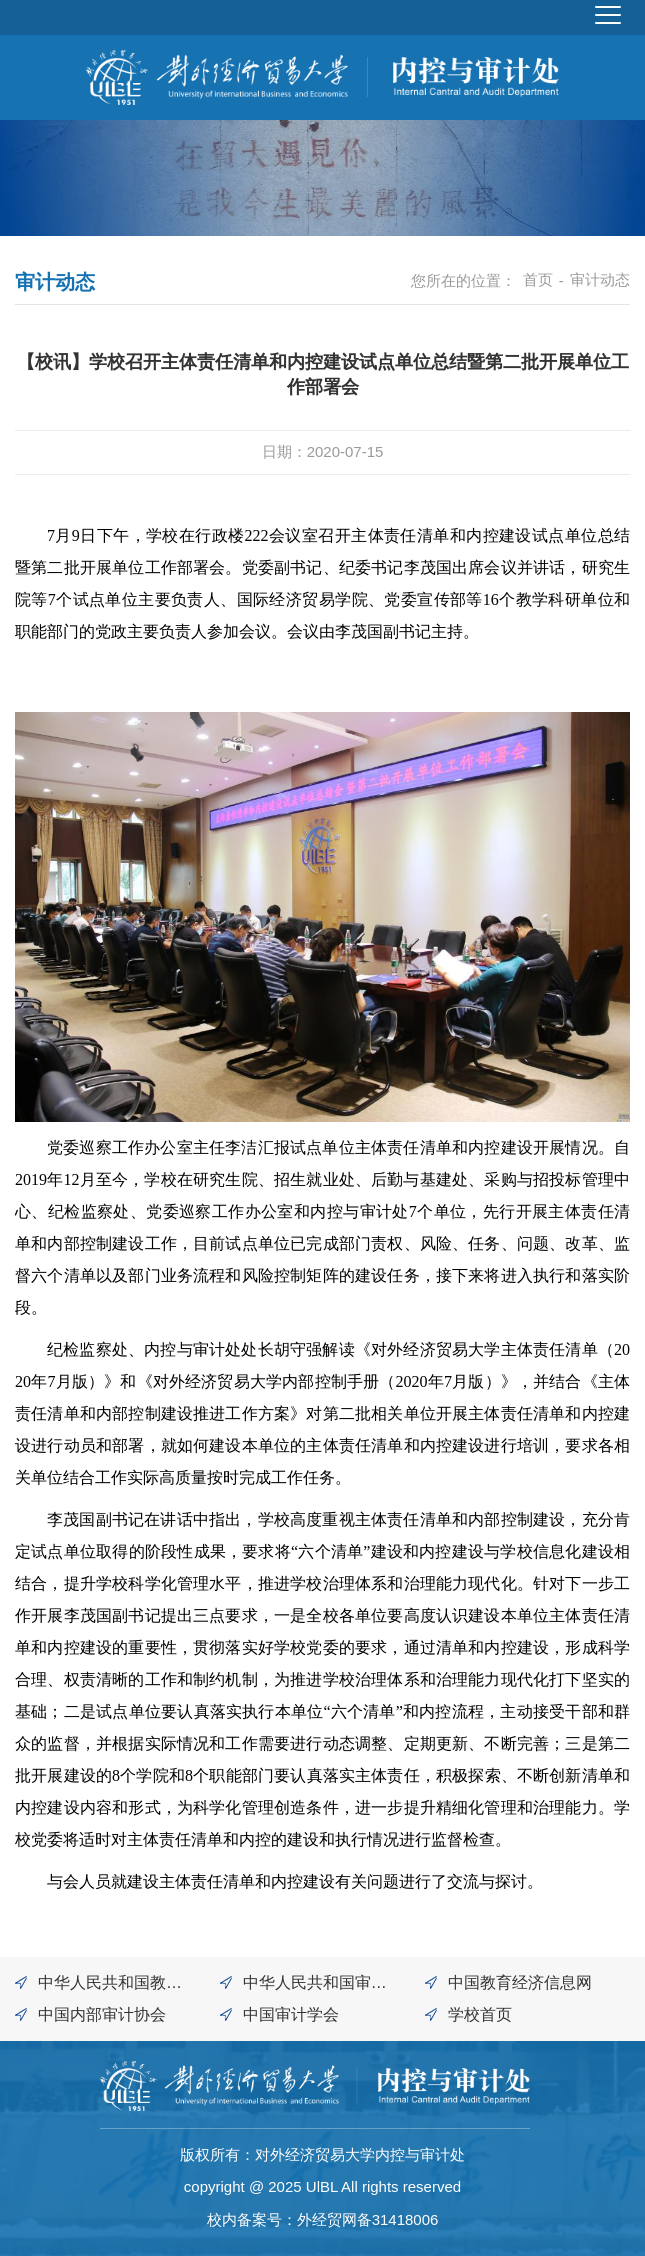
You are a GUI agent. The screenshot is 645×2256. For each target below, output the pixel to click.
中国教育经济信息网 (520, 1982)
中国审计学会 (291, 2014)
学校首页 (480, 2014)
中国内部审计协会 (102, 2014)
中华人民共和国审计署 (315, 1986)
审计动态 (600, 279)
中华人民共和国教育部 (110, 1986)
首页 (538, 279)
